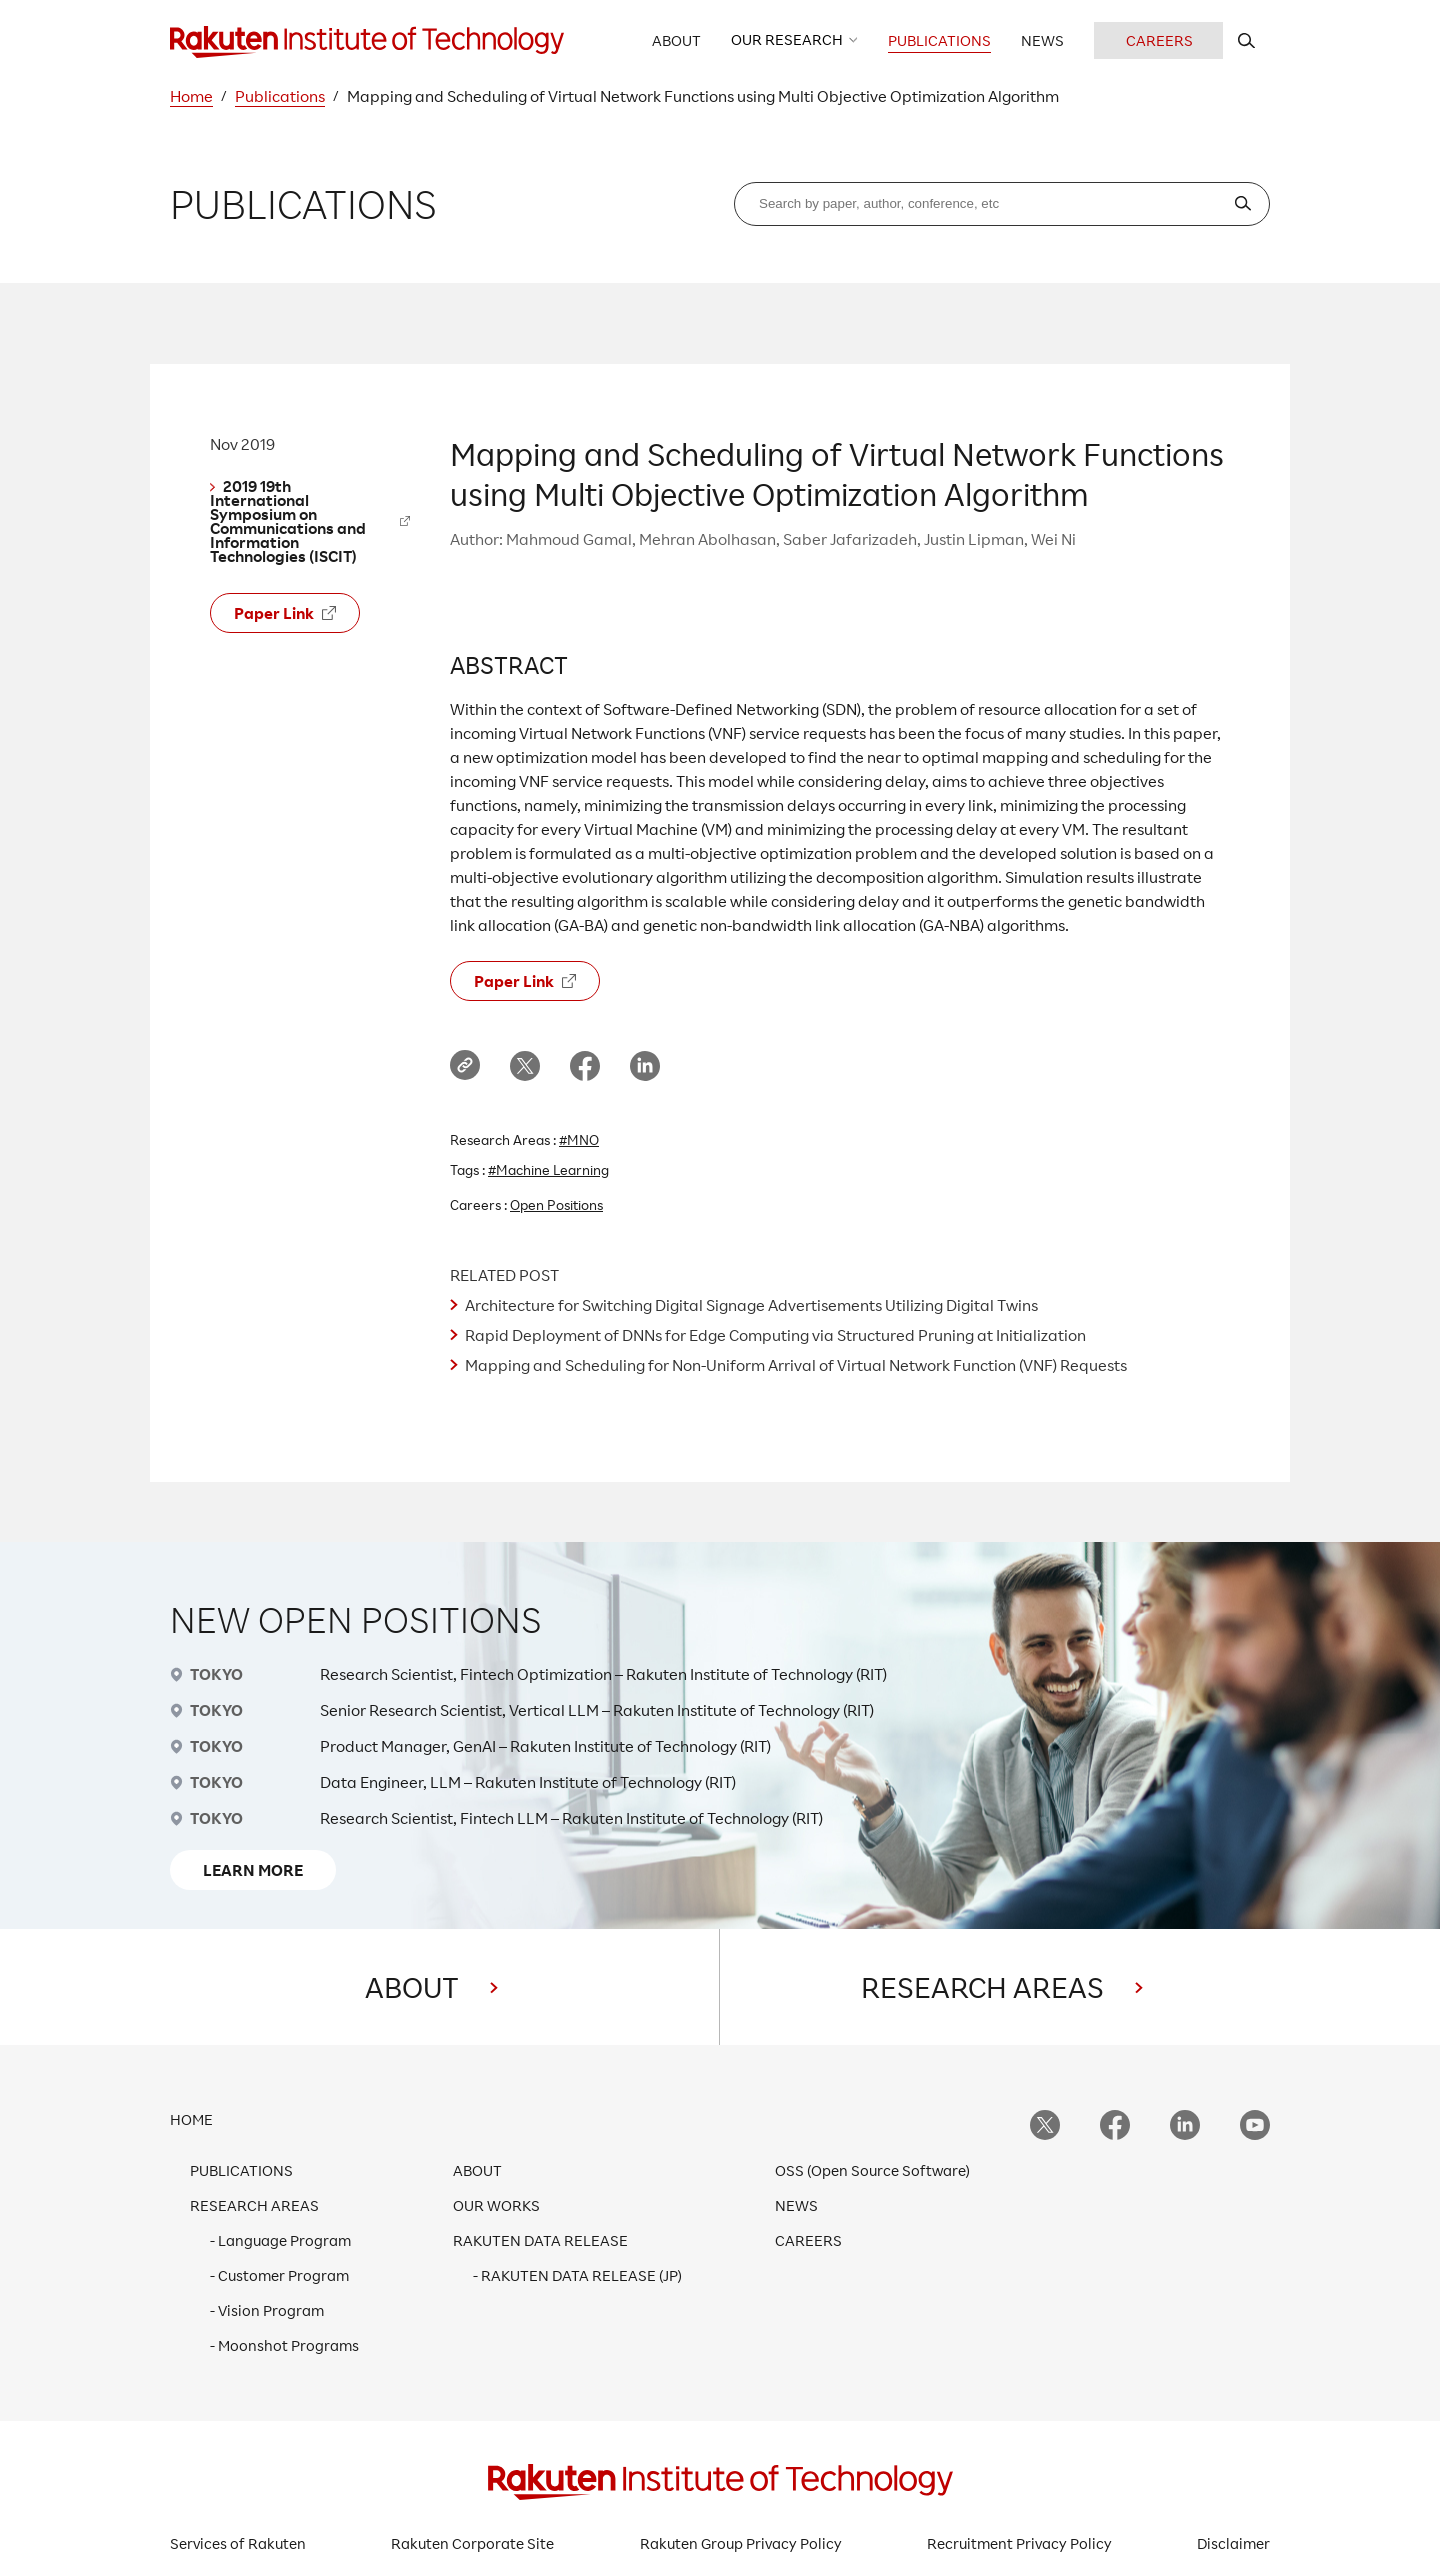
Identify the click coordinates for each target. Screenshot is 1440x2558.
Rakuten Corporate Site (472, 2543)
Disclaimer (1233, 2543)
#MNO (579, 1139)
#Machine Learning (548, 1169)
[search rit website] (1246, 40)
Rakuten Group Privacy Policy (741, 2543)
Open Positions (556, 1204)
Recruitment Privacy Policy (1019, 2543)
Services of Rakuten (238, 2543)
